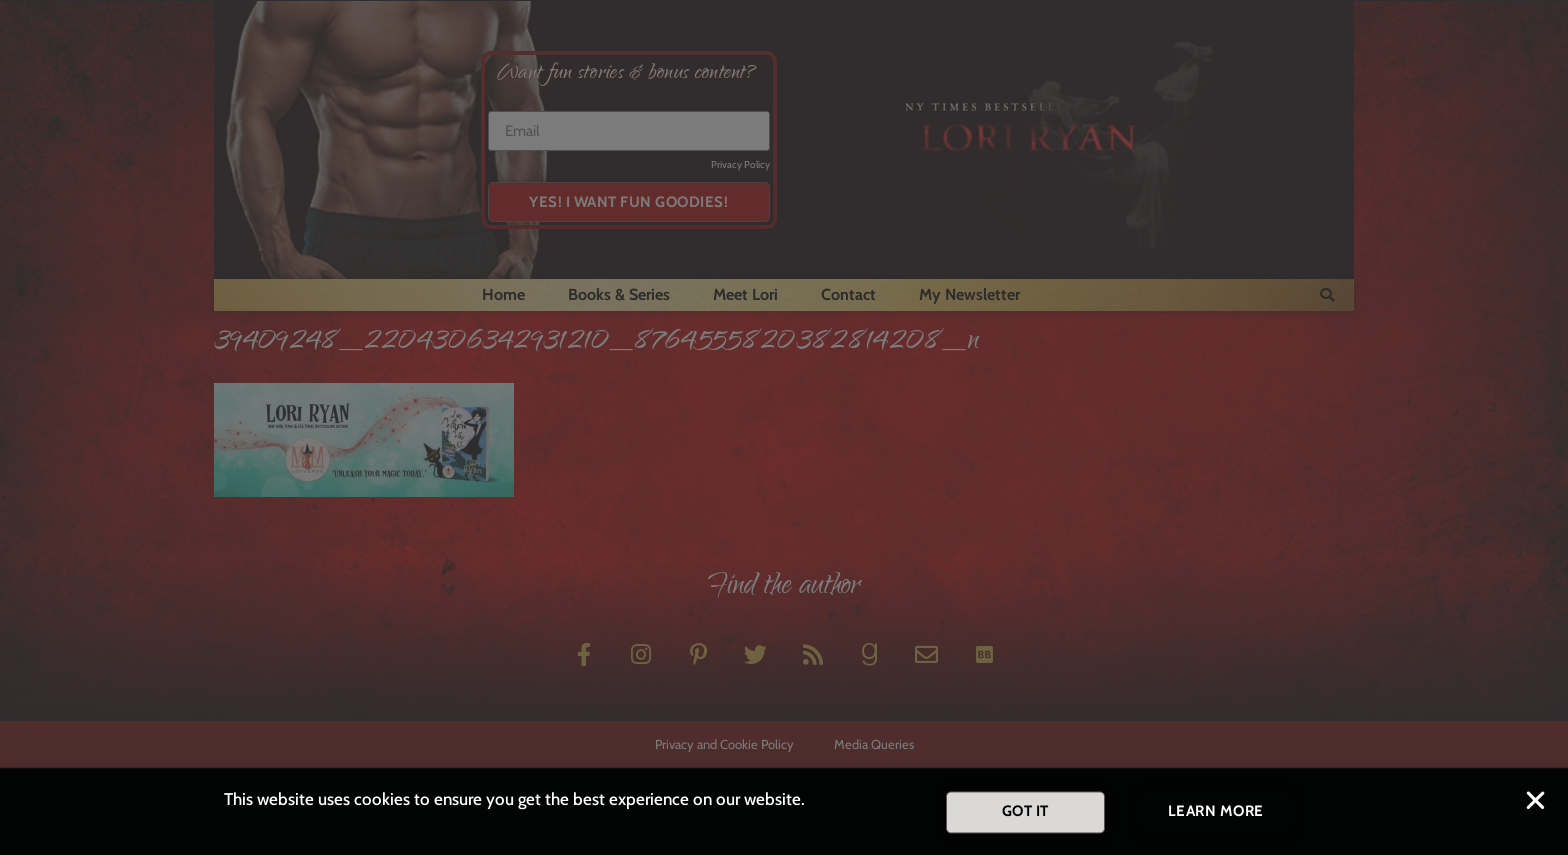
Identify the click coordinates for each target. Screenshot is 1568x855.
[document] (784, 427)
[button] (1535, 807)
